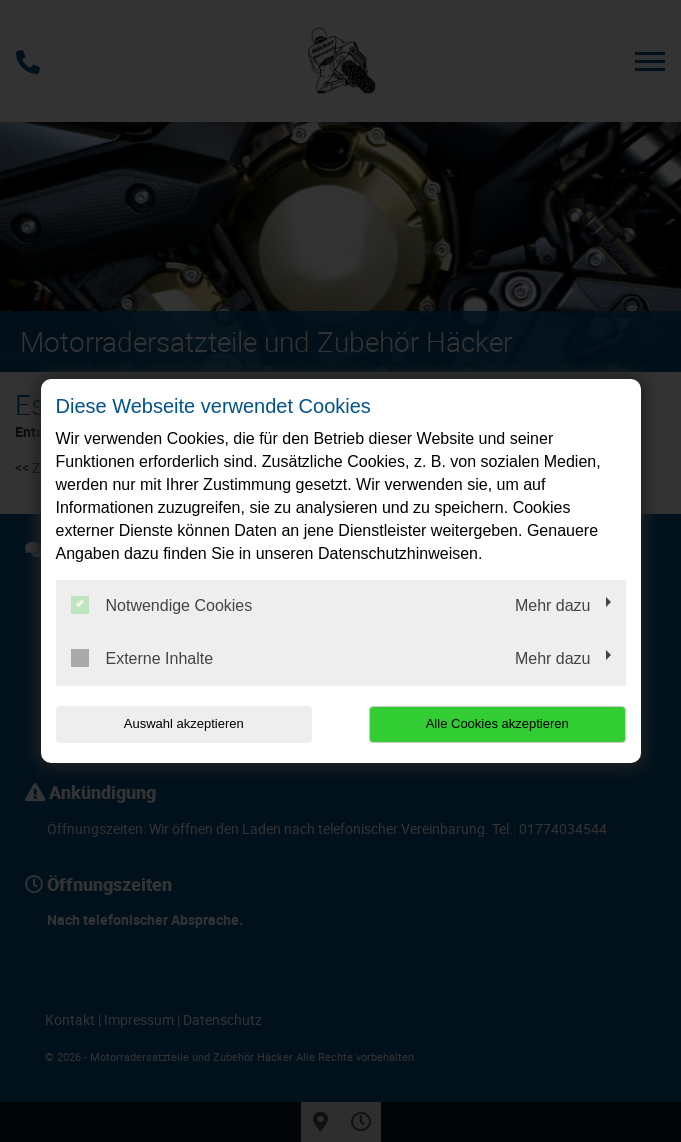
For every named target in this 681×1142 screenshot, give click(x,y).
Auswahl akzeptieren (184, 723)
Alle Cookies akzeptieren (497, 723)
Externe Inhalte (142, 658)
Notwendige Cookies (162, 605)
